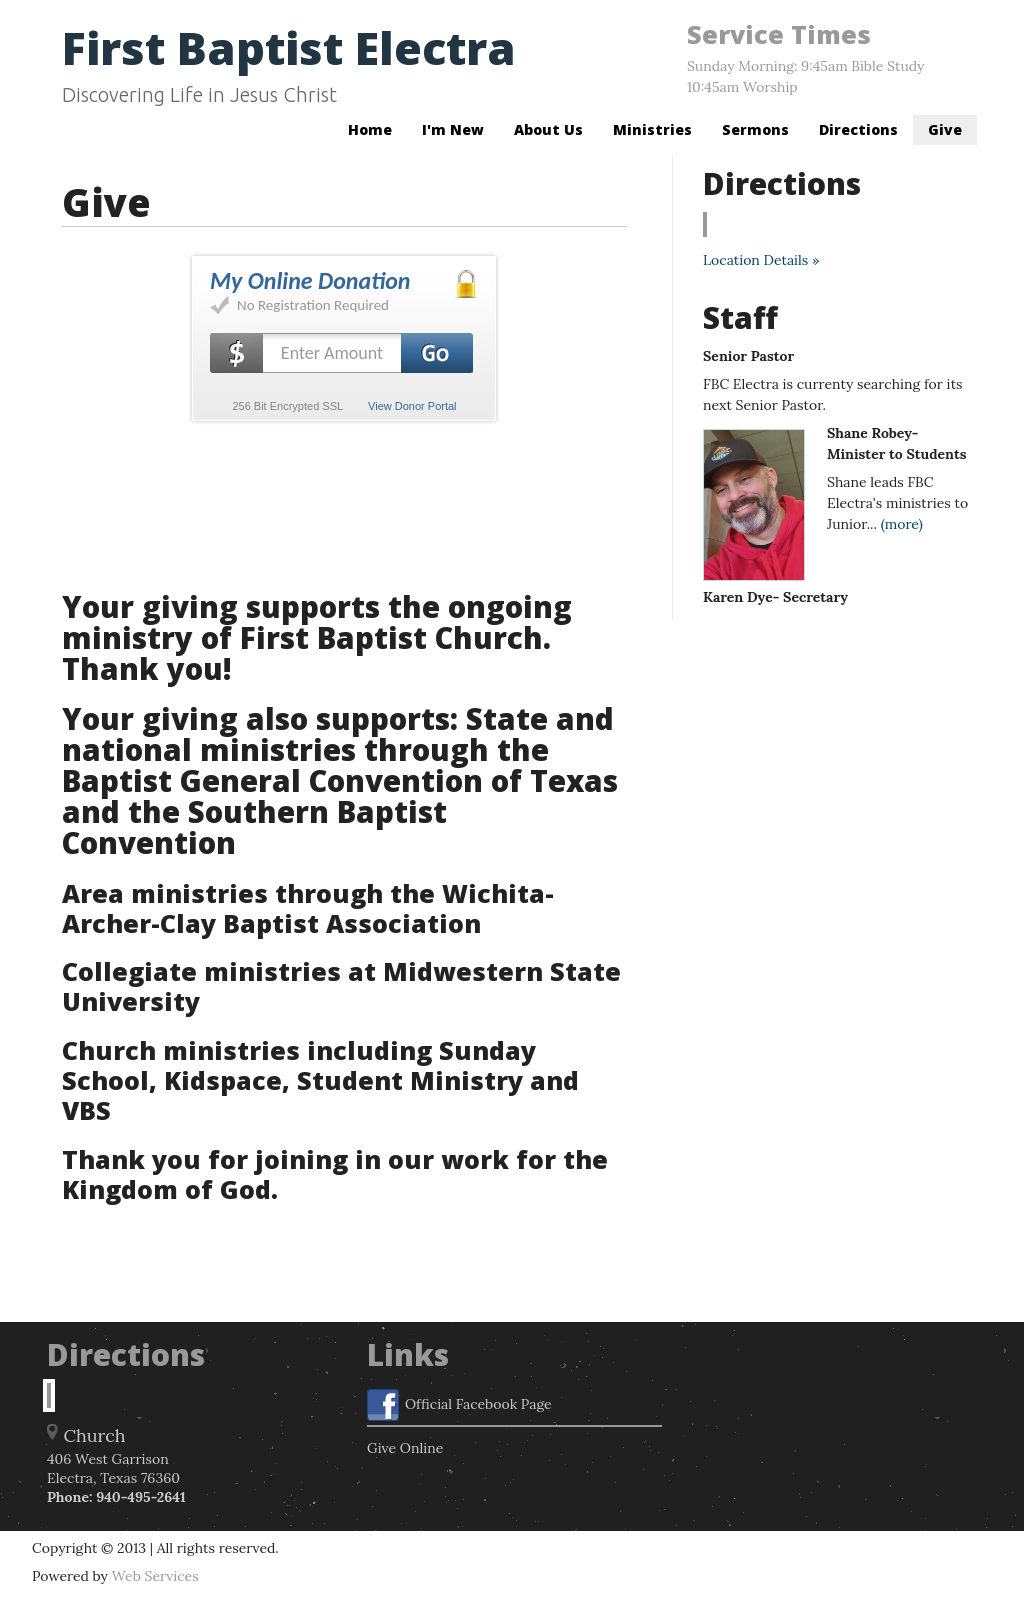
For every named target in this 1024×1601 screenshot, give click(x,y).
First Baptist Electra (289, 47)
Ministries (652, 129)
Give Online (405, 1448)
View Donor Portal (412, 406)
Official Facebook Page (459, 1405)
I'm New (453, 129)
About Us (548, 129)
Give (945, 129)
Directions (858, 129)
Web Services (155, 1576)
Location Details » (761, 260)
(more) (902, 524)
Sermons (755, 129)
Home (370, 129)
